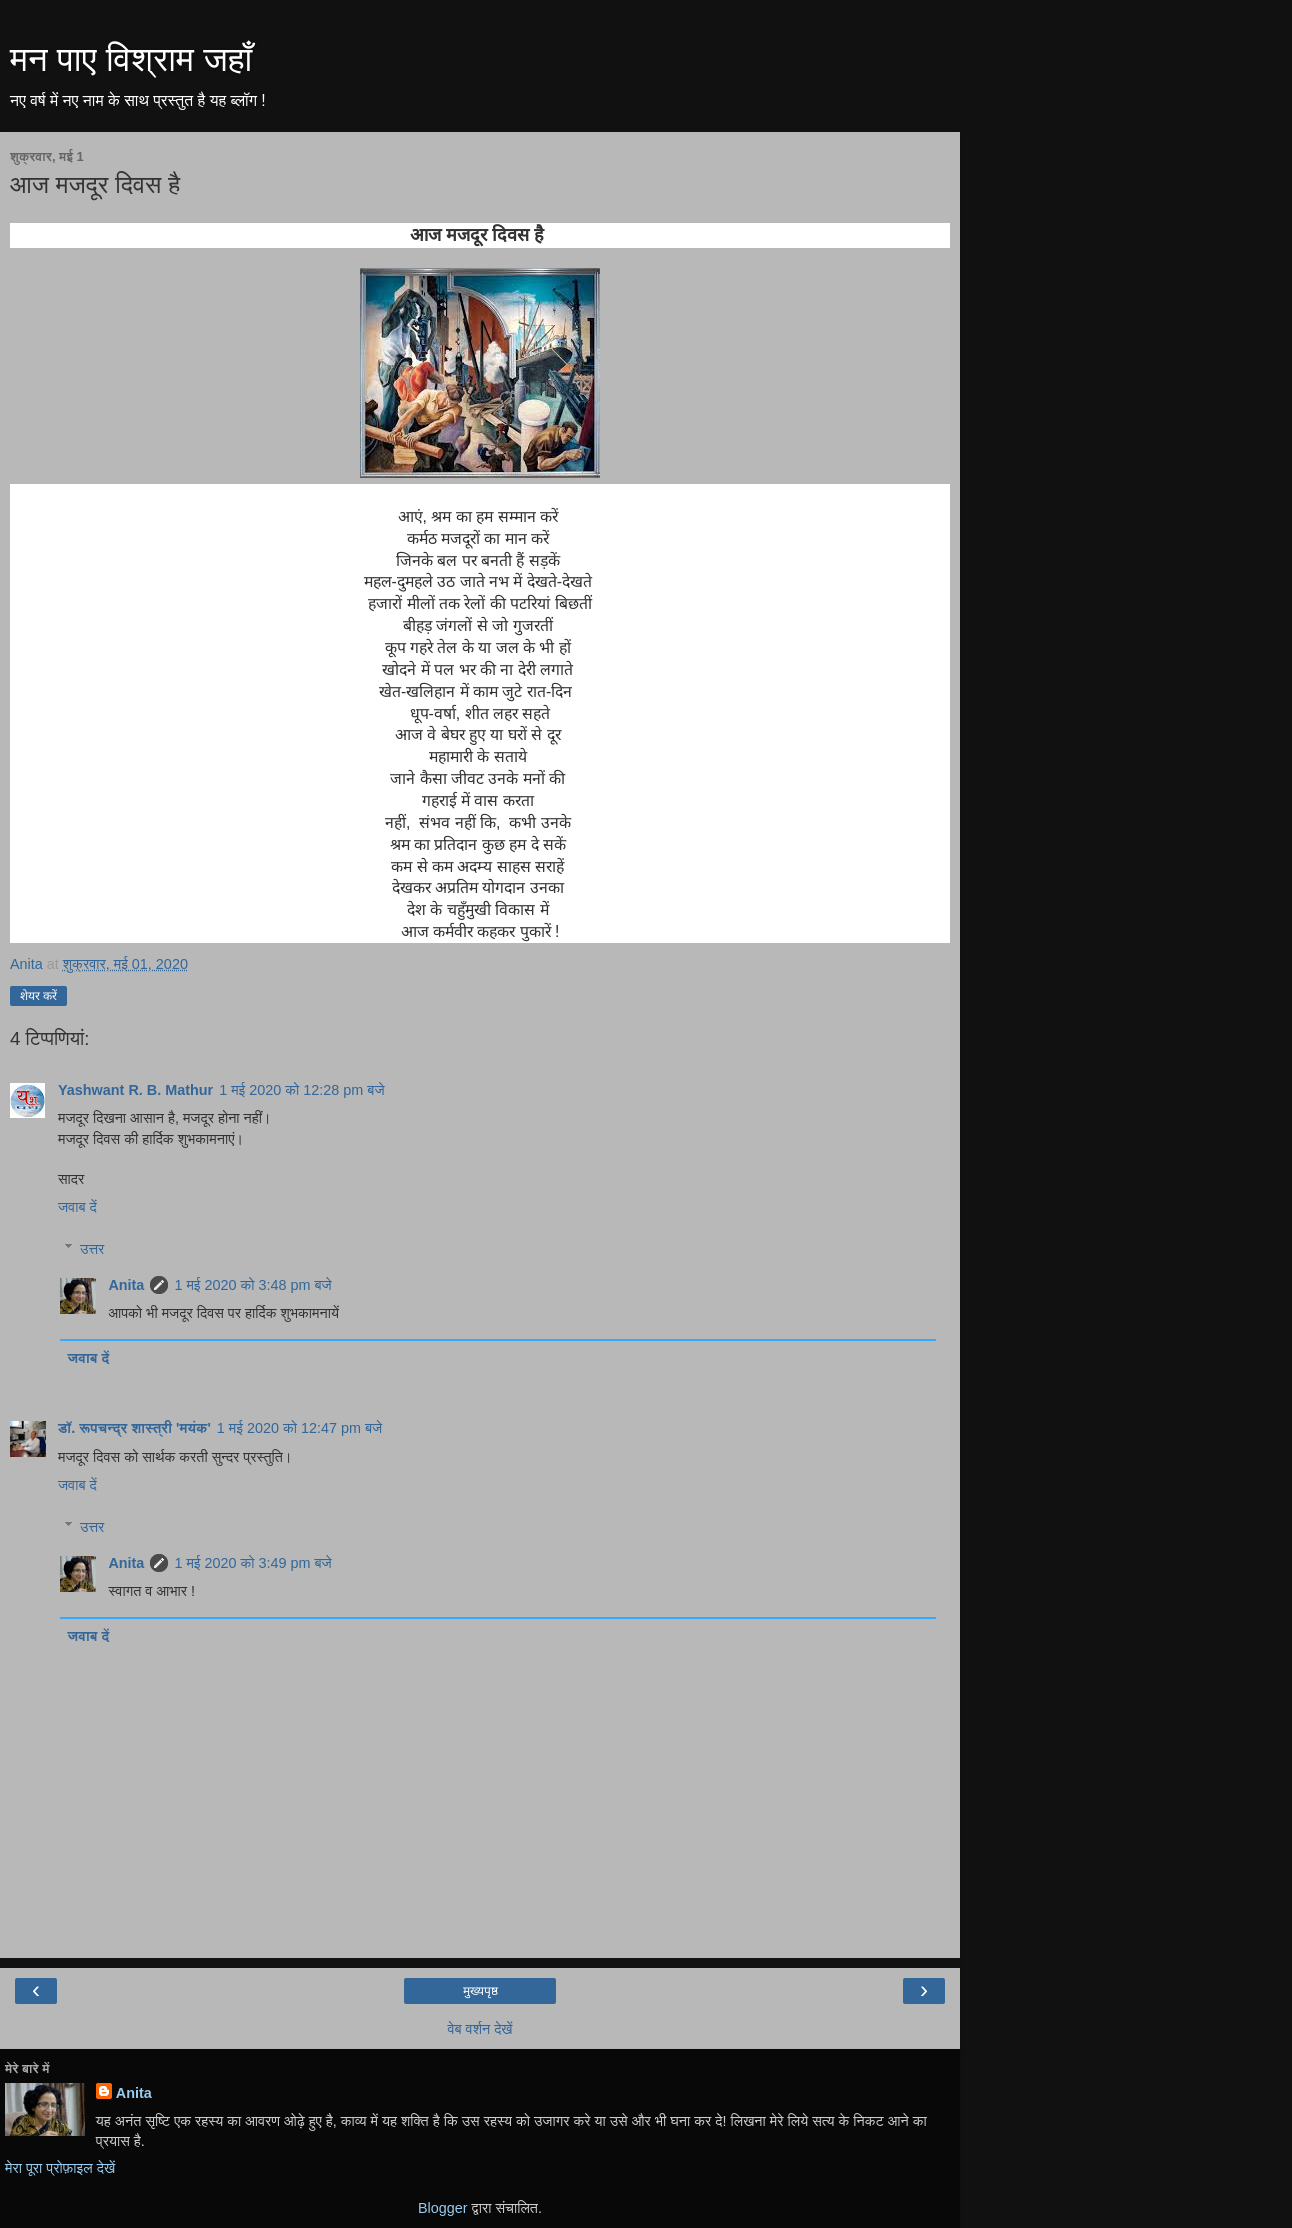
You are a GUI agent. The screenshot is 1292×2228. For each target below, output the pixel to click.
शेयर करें (38, 996)
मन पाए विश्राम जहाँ (131, 59)
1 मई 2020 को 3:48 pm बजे (252, 1285)
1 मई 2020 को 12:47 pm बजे (299, 1428)
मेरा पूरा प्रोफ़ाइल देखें (60, 2168)
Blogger (443, 2208)
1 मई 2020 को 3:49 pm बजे (252, 1563)
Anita (126, 1285)
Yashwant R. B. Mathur (135, 1090)
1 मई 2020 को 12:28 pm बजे (301, 1090)
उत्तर (92, 1249)
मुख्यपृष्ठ (480, 1991)
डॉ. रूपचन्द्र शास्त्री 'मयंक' (134, 1428)
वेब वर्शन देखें (479, 2029)
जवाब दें (77, 1207)
